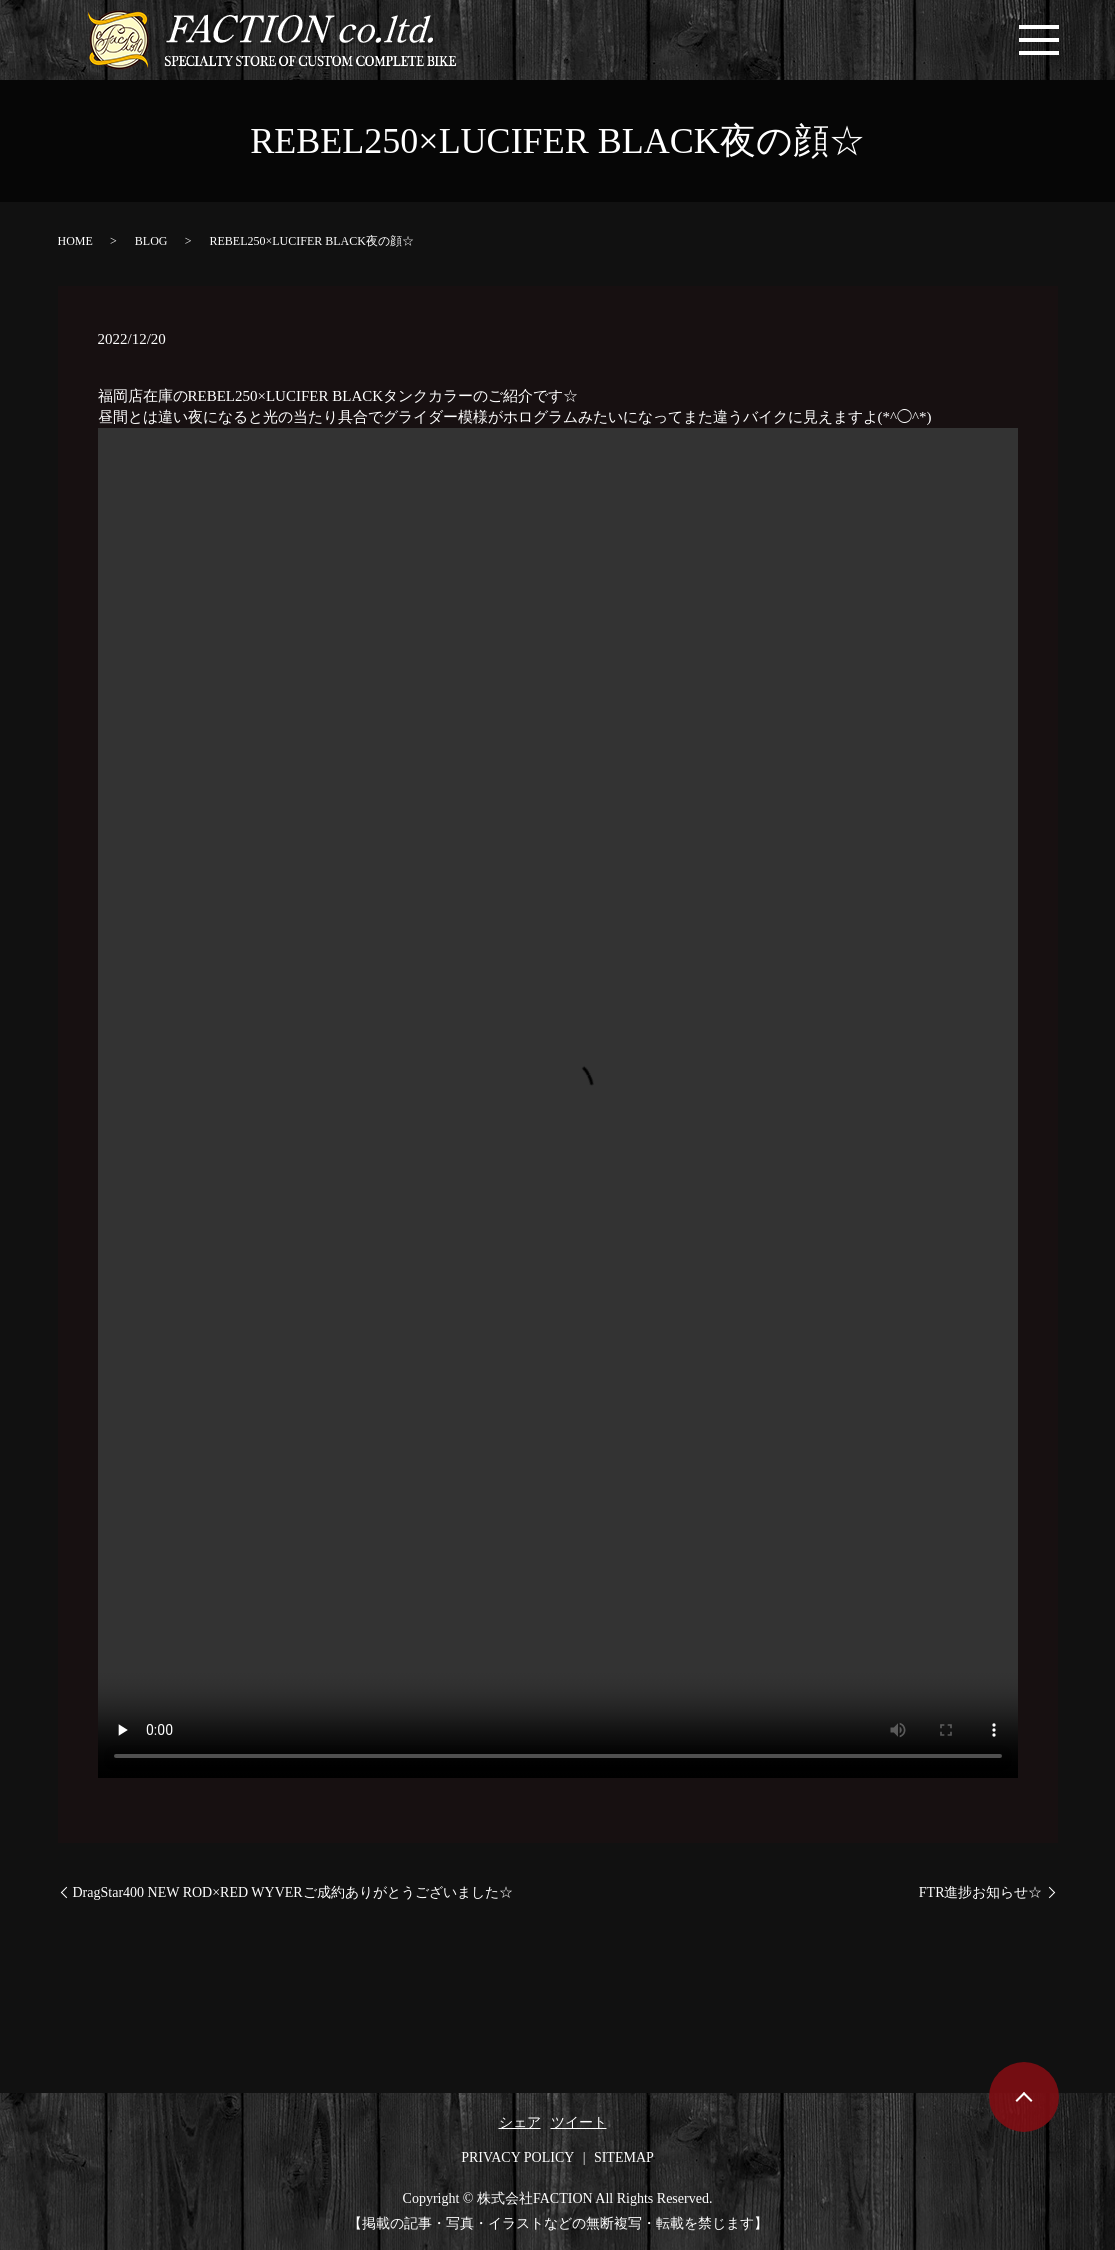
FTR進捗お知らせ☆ (981, 1892)
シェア (520, 2122)
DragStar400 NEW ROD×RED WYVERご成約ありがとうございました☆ (293, 1892)
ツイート (579, 2122)
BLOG (151, 241)
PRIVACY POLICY (517, 2157)
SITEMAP (624, 2157)
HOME (75, 241)
